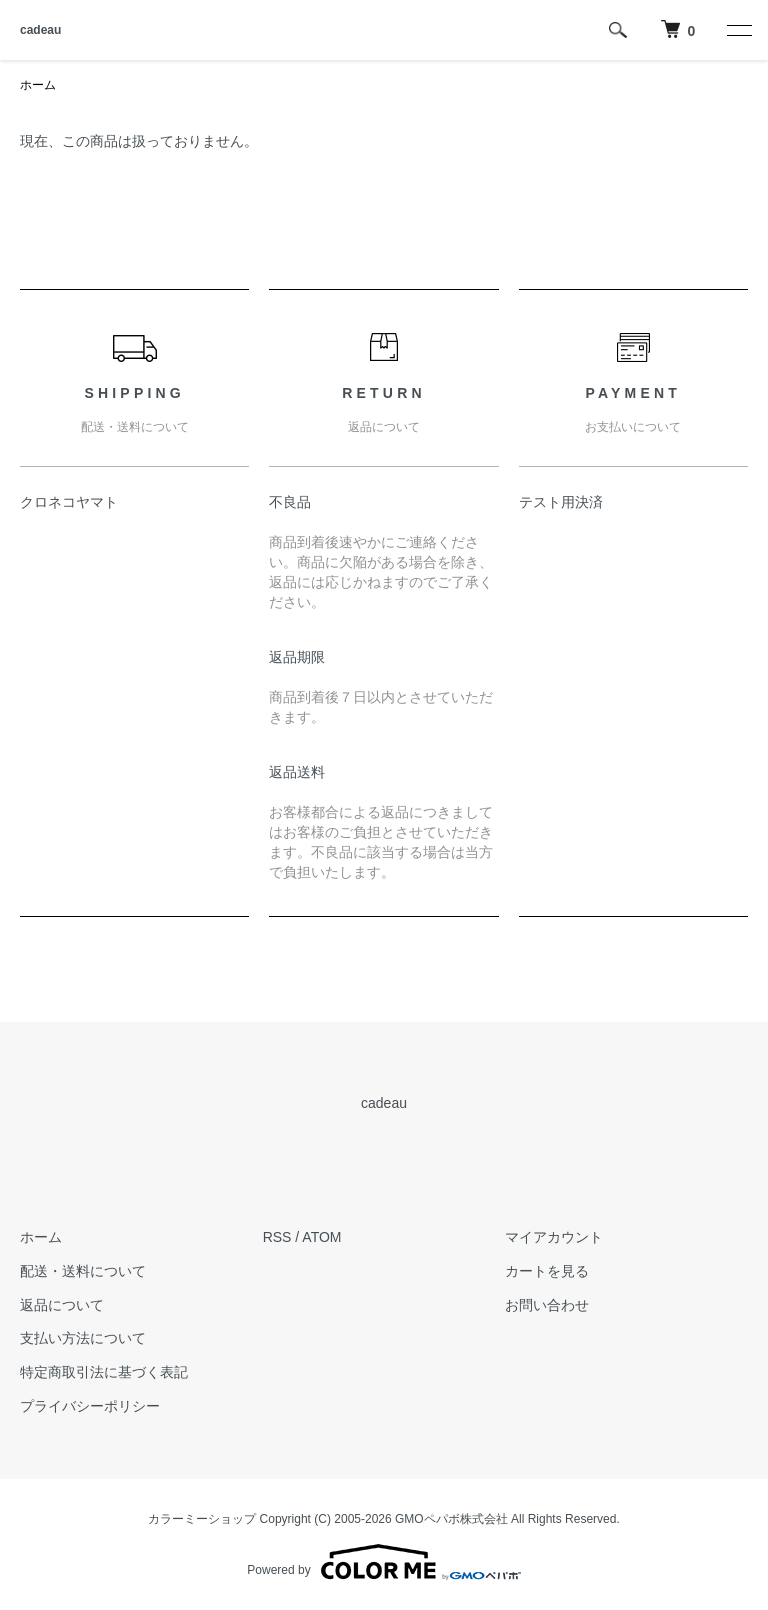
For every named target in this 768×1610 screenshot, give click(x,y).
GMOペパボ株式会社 (451, 1519)
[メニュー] (738, 30)
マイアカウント (554, 1237)
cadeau (40, 30)
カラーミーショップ (202, 1519)
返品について (62, 1305)
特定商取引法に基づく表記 (104, 1372)
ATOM (321, 1237)
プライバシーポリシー (90, 1406)
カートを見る (547, 1271)
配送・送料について (83, 1271)
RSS (277, 1237)
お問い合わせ (547, 1305)
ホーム (38, 85)
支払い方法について (83, 1338)
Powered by (383, 1562)
